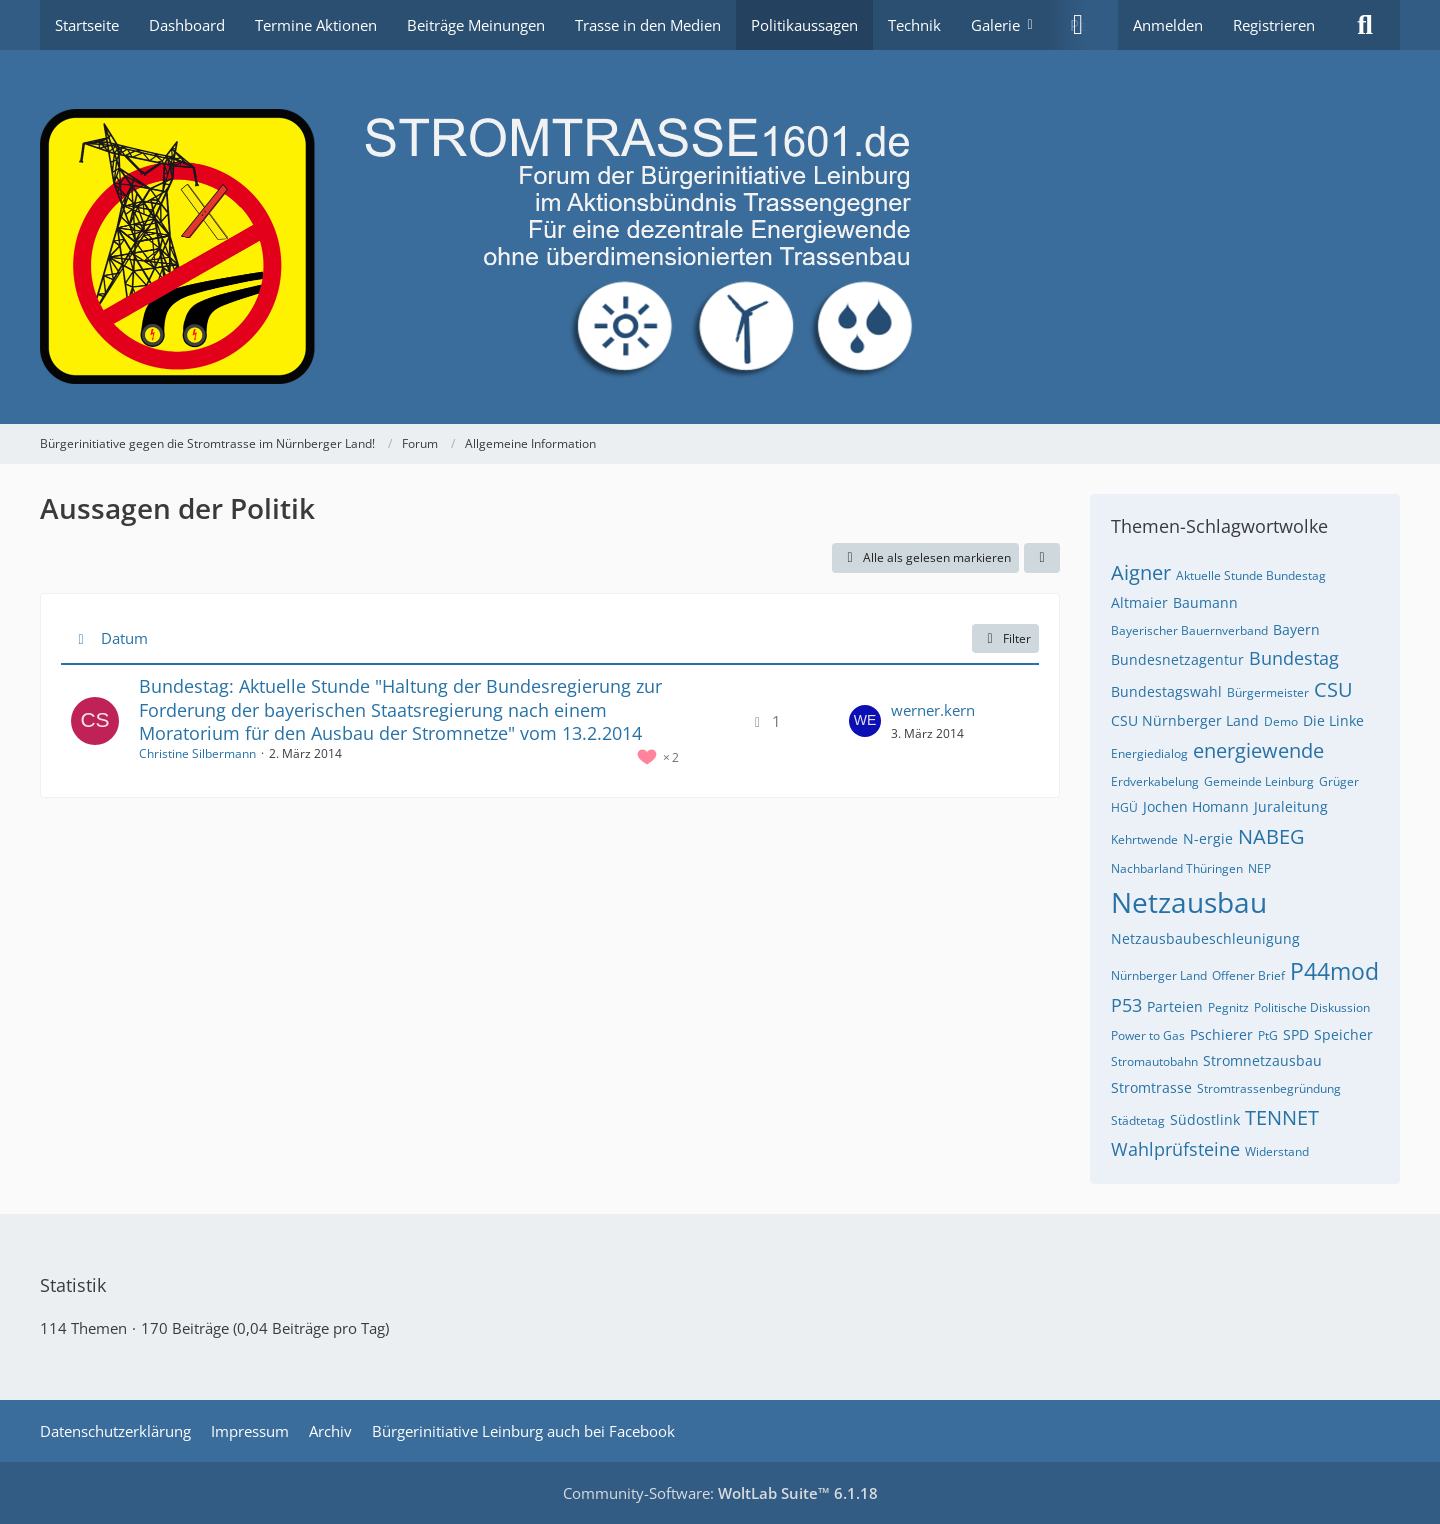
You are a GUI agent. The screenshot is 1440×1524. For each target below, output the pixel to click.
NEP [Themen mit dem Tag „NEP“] (1259, 868)
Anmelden (1168, 25)
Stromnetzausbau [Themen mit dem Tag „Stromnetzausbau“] (1262, 1060)
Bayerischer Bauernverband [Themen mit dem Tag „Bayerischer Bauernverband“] (1189, 630)
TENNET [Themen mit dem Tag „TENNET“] (1282, 1117)
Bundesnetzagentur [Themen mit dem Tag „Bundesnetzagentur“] (1177, 659)
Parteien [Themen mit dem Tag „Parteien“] (1175, 1006)
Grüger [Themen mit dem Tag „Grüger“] (1339, 781)
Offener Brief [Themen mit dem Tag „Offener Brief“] (1248, 975)
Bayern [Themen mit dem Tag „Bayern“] (1296, 629)
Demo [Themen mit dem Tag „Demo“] (1281, 721)
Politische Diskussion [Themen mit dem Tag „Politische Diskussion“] (1312, 1007)
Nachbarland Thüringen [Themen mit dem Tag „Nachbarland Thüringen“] (1177, 868)
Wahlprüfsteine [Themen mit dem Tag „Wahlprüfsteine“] (1175, 1149)
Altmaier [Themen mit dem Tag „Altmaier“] (1139, 602)
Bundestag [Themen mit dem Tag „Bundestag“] (1294, 658)
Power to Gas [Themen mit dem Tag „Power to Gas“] (1148, 1035)
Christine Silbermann (197, 753)
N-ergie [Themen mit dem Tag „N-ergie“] (1208, 838)
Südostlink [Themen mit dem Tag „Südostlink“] (1205, 1119)
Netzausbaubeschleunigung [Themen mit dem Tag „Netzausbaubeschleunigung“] (1205, 938)
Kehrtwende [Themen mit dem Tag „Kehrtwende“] (1144, 839)
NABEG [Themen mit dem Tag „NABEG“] (1271, 836)
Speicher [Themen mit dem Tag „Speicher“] (1343, 1034)
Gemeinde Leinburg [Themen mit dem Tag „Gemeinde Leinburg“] (1259, 781)
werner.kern (933, 710)
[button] (1042, 558)
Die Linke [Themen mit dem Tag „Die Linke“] (1333, 720)
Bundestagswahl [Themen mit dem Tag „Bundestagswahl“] (1166, 691)
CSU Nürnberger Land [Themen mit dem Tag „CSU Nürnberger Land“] (1185, 720)
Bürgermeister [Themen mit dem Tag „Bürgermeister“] (1268, 692)
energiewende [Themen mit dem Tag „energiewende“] (1258, 750)
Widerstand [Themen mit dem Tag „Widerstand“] (1277, 1151)
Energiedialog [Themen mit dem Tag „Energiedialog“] (1149, 753)
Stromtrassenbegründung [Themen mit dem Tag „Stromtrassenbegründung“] (1269, 1088)
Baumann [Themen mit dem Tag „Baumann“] (1205, 602)
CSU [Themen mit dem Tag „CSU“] (1333, 689)
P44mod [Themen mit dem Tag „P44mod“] (1334, 971)
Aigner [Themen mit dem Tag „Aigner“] (1141, 572)
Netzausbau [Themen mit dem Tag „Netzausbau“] (1189, 902)
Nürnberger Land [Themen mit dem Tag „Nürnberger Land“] (1159, 975)
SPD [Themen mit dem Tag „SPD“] (1296, 1034)
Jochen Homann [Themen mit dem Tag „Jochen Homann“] (1196, 806)
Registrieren (1274, 25)
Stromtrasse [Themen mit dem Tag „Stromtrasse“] (1151, 1087)
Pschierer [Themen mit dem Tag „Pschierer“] (1221, 1034)
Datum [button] (124, 638)
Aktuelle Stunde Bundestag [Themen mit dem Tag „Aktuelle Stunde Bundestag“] (1251, 575)
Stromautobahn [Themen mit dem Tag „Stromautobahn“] (1154, 1061)
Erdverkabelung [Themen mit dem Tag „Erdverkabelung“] (1155, 781)
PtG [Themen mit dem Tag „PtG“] (1268, 1035)
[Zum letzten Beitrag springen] (865, 721)
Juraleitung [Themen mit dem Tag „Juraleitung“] (1291, 806)
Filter (1005, 638)
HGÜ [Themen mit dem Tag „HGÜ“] (1124, 807)
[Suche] (1365, 25)
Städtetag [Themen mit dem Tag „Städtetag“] (1138, 1120)
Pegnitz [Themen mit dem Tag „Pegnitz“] (1228, 1007)
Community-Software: (720, 1493)
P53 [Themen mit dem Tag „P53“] (1126, 1005)
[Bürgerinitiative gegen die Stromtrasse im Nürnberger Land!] (720, 237)
